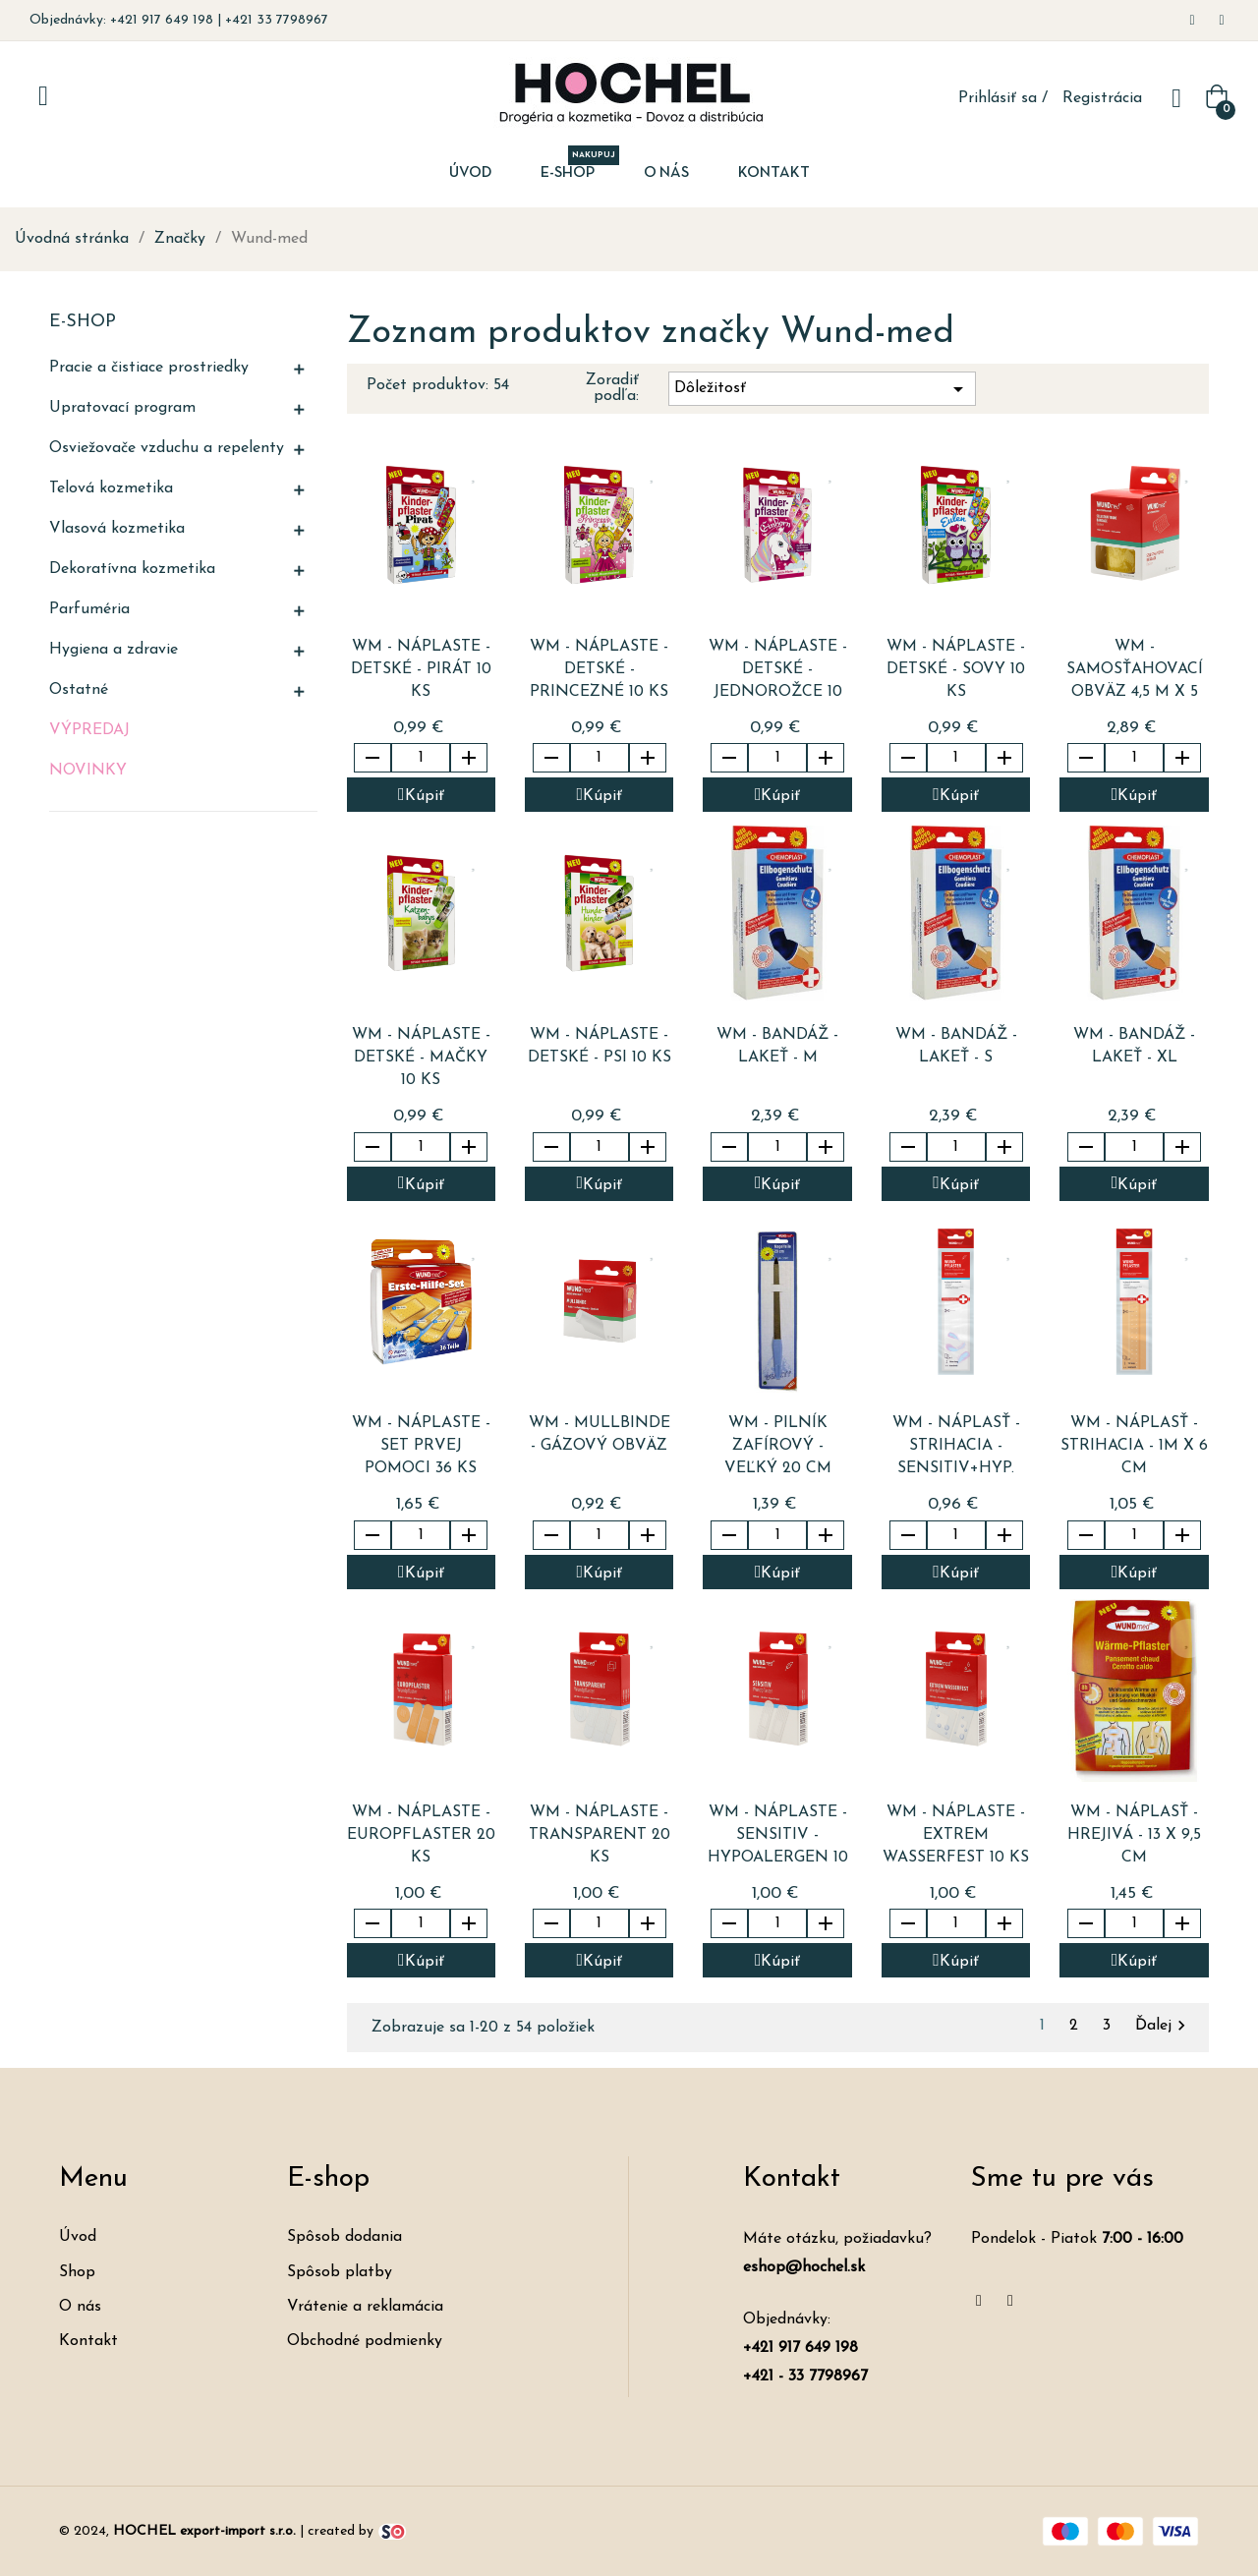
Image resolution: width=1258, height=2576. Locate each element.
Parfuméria (89, 609)
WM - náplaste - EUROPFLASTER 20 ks (421, 1834)
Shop (77, 2272)
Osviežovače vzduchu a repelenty (166, 448)
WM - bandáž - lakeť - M (777, 1046)
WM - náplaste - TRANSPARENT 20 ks (599, 1834)
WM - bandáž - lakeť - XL (1134, 1046)
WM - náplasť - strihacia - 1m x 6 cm (1134, 1445)
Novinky (88, 770)
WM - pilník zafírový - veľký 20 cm (777, 1445)
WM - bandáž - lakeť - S (956, 1046)
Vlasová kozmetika (117, 529)
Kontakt (88, 2341)
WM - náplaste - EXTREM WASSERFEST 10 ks (956, 1834)
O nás (80, 2307)
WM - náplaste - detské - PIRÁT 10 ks (421, 669)
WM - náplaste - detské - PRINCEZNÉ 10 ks (599, 669)
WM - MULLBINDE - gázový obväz (599, 1434)
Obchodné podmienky (364, 2341)
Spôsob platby (339, 2272)
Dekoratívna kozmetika (132, 569)
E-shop (82, 322)
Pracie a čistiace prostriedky (149, 367)
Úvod (77, 2237)
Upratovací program (122, 408)
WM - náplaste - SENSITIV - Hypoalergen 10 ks (778, 1837)
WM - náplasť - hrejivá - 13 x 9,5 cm (1134, 1834)
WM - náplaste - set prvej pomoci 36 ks (421, 1445)
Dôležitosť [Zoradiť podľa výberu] (822, 389)
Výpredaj (89, 730)
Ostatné (78, 690)
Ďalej (1163, 2025)
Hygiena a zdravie (113, 650)
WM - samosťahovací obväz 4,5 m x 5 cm (1134, 672)
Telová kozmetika (111, 488)
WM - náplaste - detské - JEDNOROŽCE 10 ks (778, 672)
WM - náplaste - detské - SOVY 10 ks (955, 669)
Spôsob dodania (344, 2237)
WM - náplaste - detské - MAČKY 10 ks (421, 1057)
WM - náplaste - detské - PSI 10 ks (599, 1046)
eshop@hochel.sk (804, 2267)
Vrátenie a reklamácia (365, 2307)
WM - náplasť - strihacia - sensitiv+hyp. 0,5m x (956, 1448)
